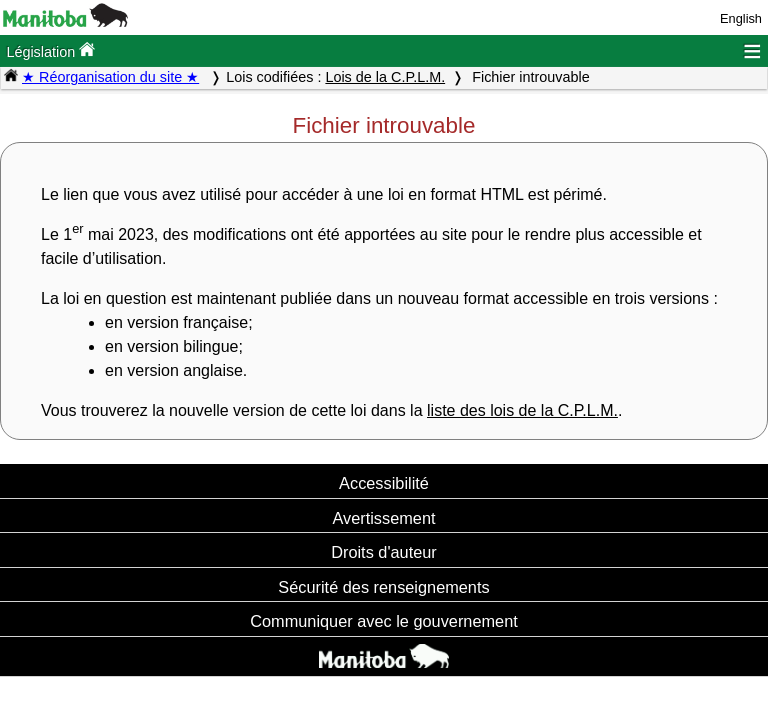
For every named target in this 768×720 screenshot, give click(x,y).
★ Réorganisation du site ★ (110, 77)
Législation (50, 50)
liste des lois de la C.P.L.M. (522, 410)
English (741, 18)
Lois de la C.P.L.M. (385, 77)
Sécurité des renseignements (383, 587)
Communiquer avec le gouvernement (383, 621)
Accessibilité (384, 483)
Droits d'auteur (384, 552)
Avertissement (383, 518)
